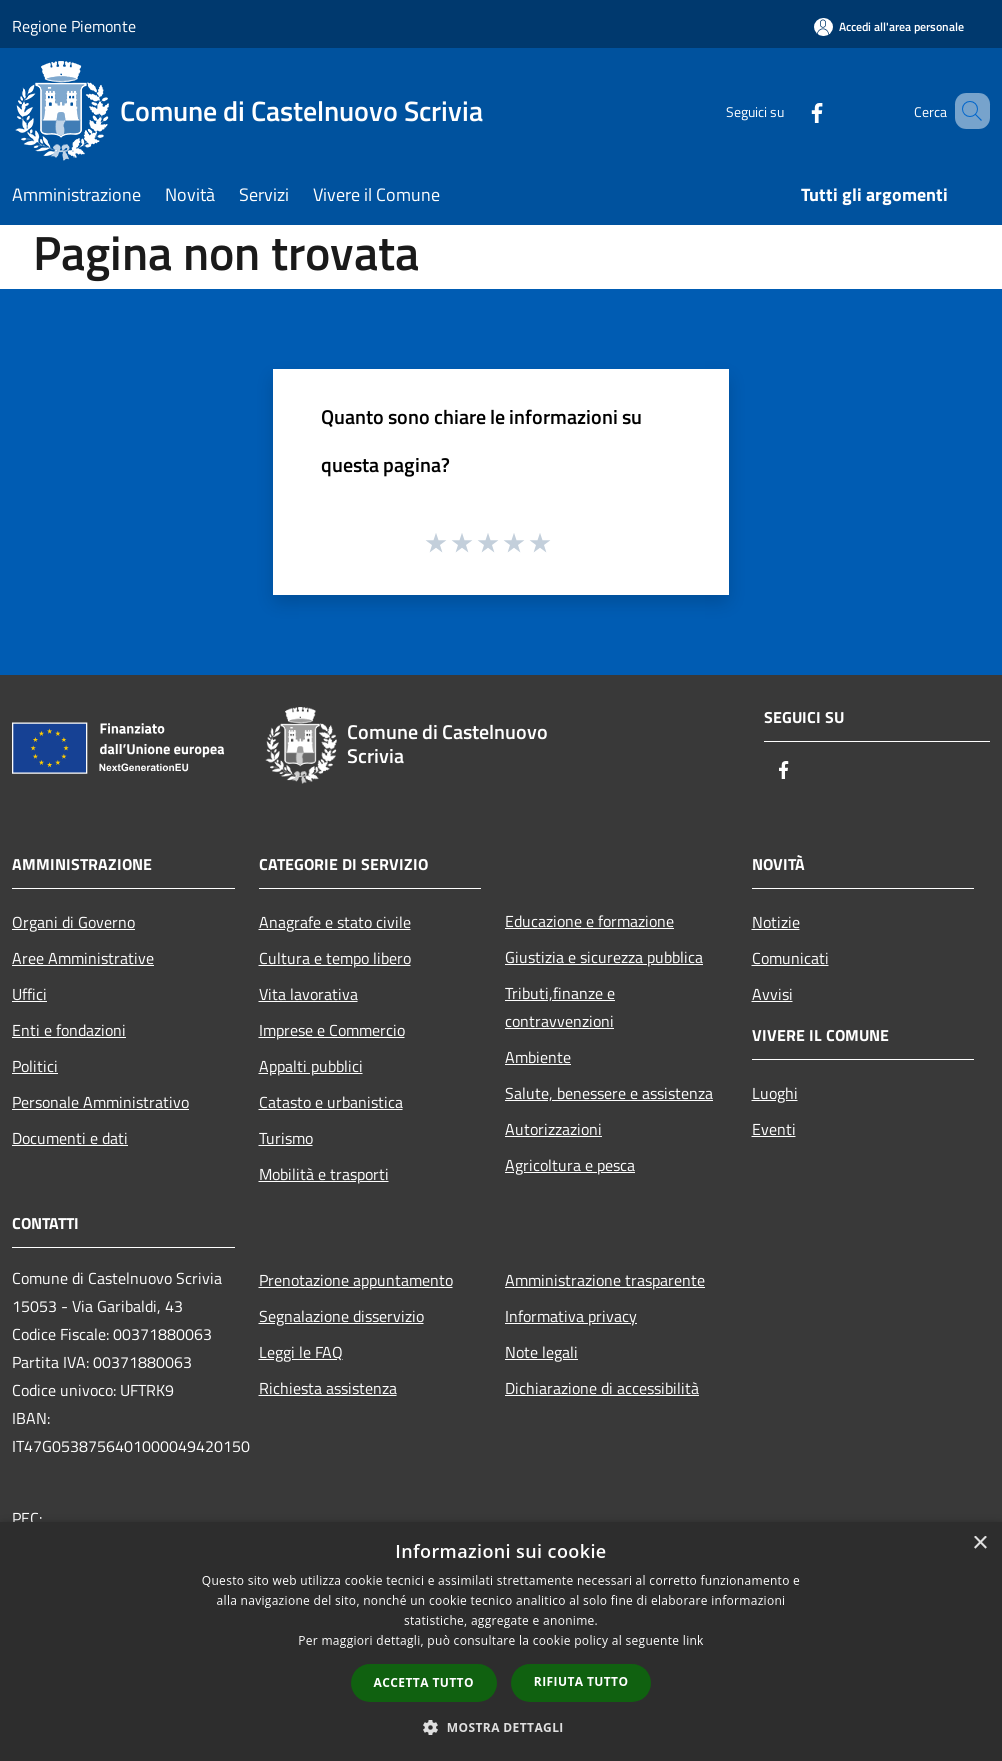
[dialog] (501, 1641)
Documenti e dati (70, 1138)
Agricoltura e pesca (570, 1165)
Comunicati (790, 958)
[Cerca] (966, 111)
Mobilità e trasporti (324, 1174)
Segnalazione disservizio (341, 1316)
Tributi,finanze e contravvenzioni (560, 1007)
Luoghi (775, 1093)
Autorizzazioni (553, 1129)
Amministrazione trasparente (605, 1280)
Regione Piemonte (74, 26)
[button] (501, 1727)
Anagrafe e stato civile (335, 922)
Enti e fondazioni (69, 1030)
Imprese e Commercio (332, 1030)
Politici (35, 1066)
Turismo (286, 1138)
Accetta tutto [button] (424, 1682)
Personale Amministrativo (100, 1102)
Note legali (541, 1352)
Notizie (776, 922)
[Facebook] (788, 110)
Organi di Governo (73, 922)
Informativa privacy (571, 1316)
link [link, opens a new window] (693, 1640)
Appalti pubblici (311, 1066)
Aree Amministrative (83, 958)
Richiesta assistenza (328, 1388)
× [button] (979, 1543)
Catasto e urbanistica (331, 1102)
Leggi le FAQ (301, 1352)
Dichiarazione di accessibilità (602, 1388)
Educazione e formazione (589, 921)
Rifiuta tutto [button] (581, 1681)
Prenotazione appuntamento (356, 1280)
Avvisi (772, 994)
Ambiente (538, 1057)
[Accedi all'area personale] (889, 26)
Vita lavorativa (308, 994)
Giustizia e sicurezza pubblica (604, 957)
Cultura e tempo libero (335, 958)
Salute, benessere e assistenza (609, 1093)
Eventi (774, 1129)
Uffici (29, 994)
